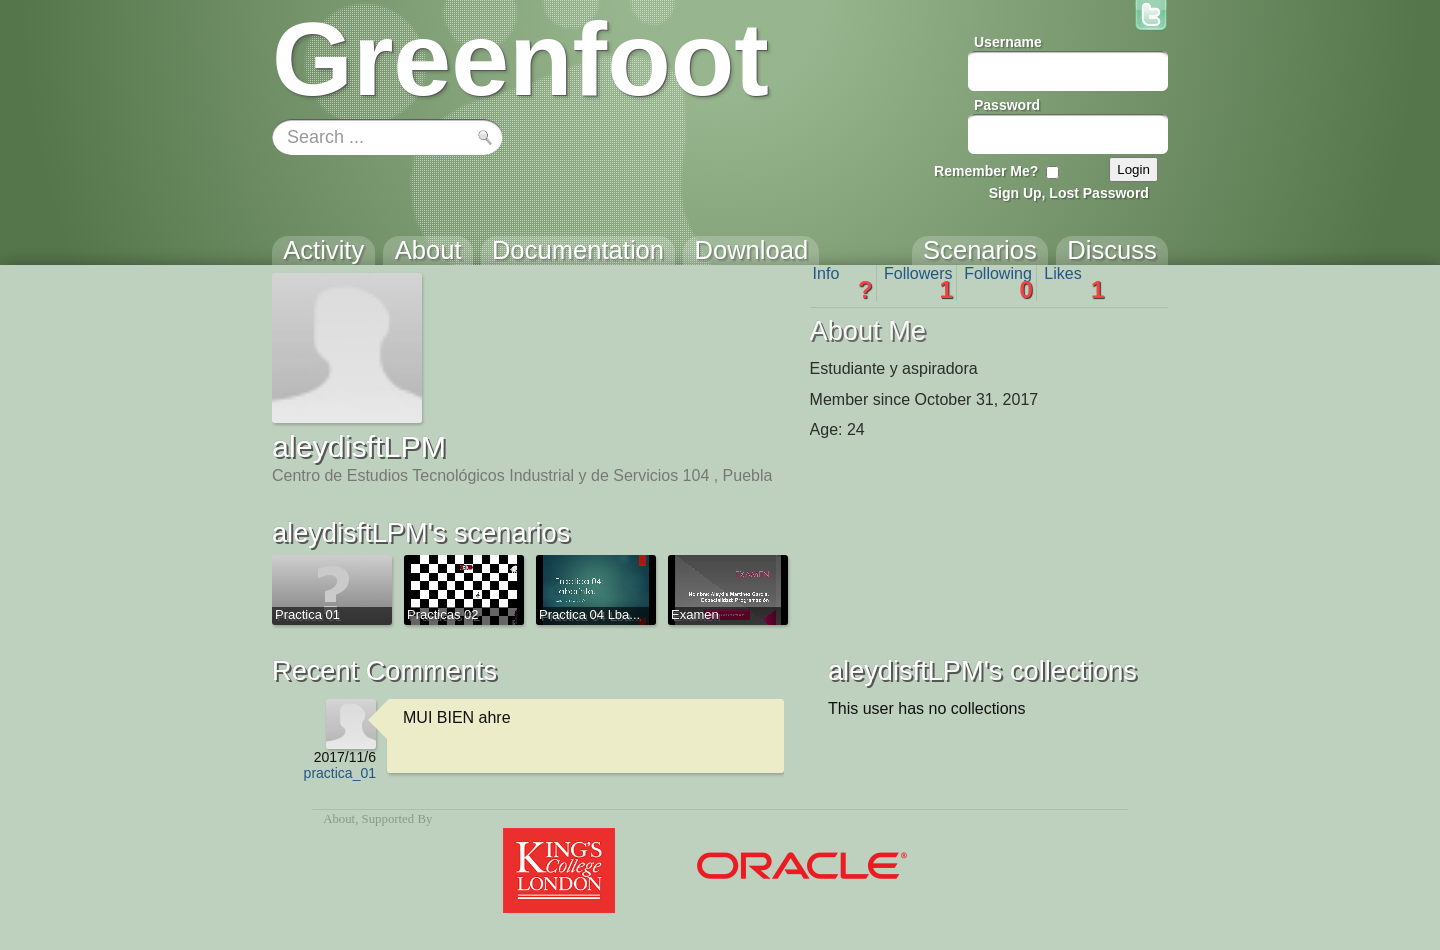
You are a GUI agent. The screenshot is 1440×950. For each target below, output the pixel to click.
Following (998, 283)
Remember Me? (986, 171)
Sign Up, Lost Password (1069, 193)
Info (843, 283)
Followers (918, 283)
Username (1008, 42)
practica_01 (340, 773)
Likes (1074, 283)
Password (1007, 105)
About (339, 819)
